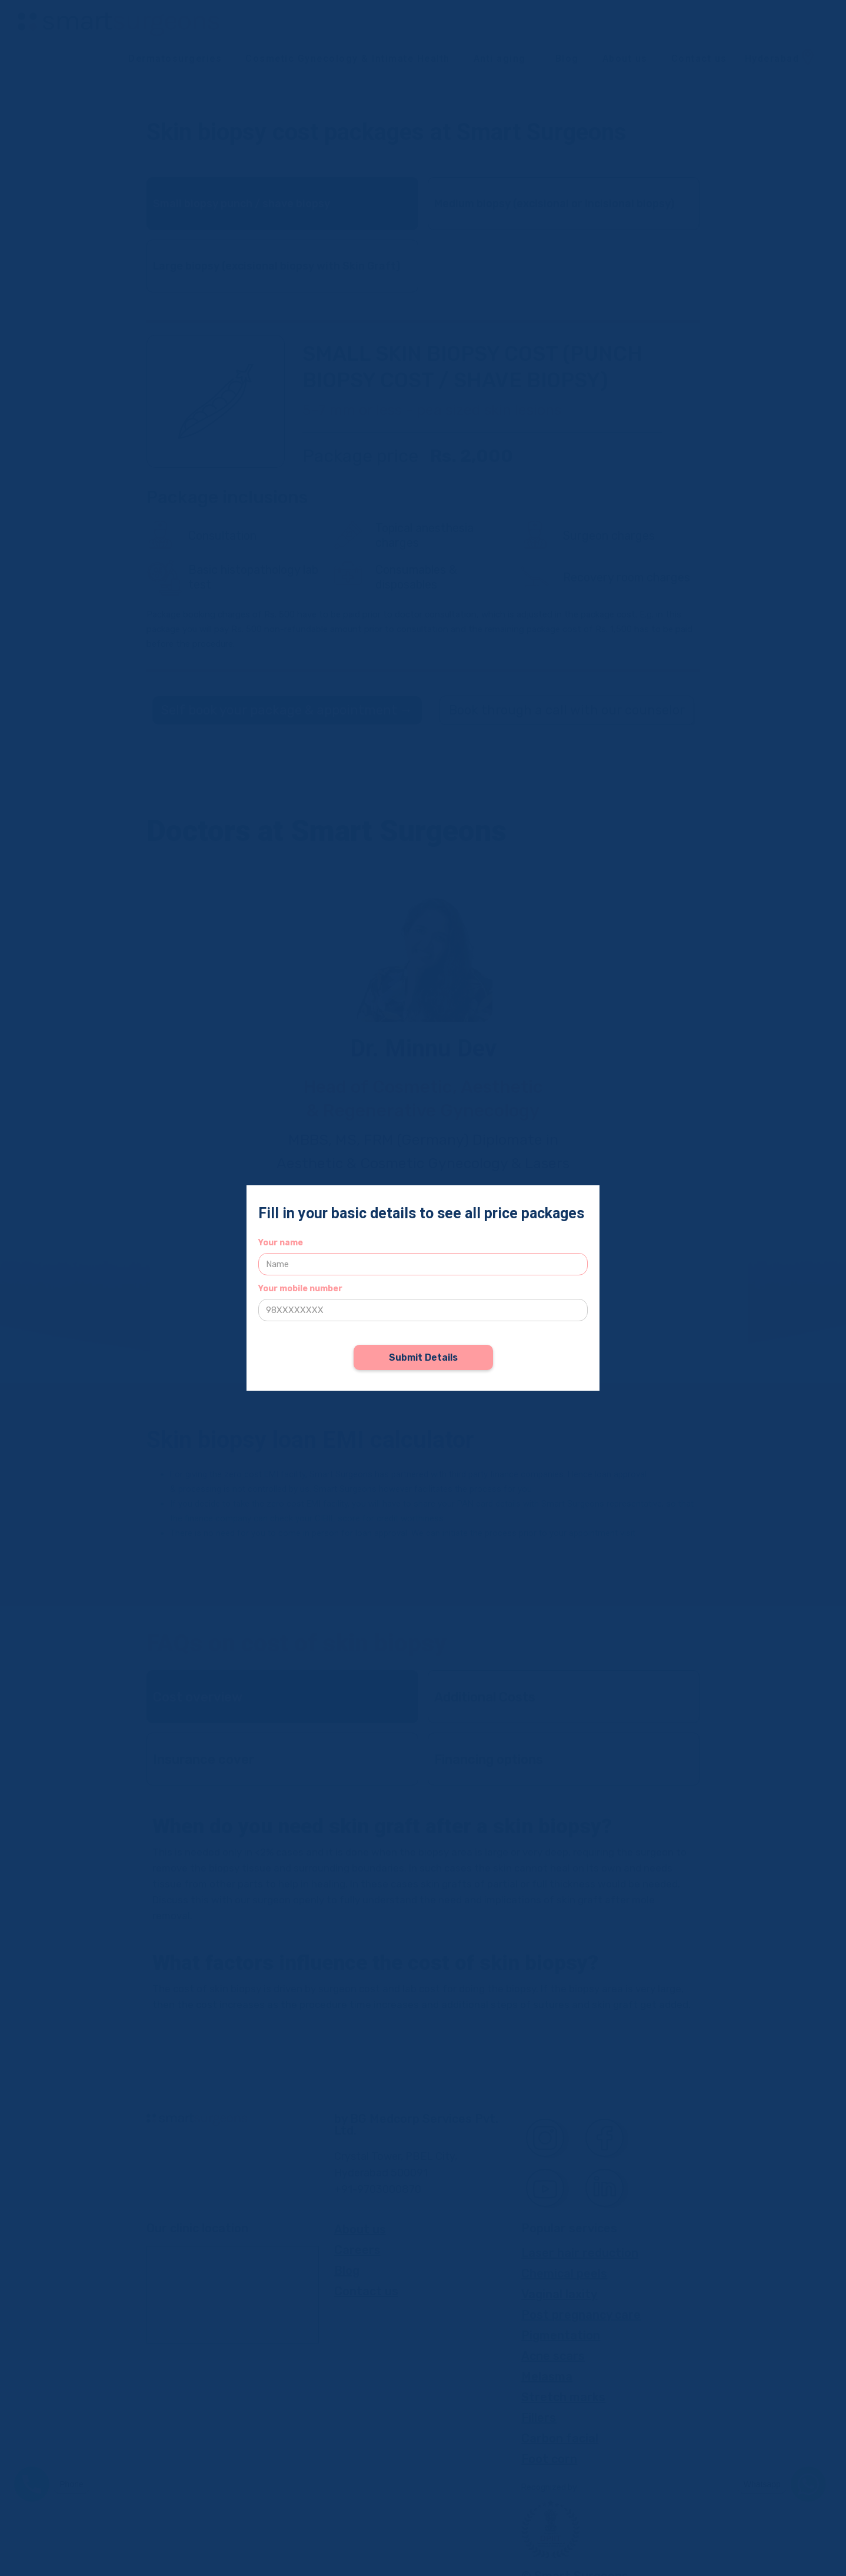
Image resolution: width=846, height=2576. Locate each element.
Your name (280, 1243)
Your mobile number (300, 1289)
